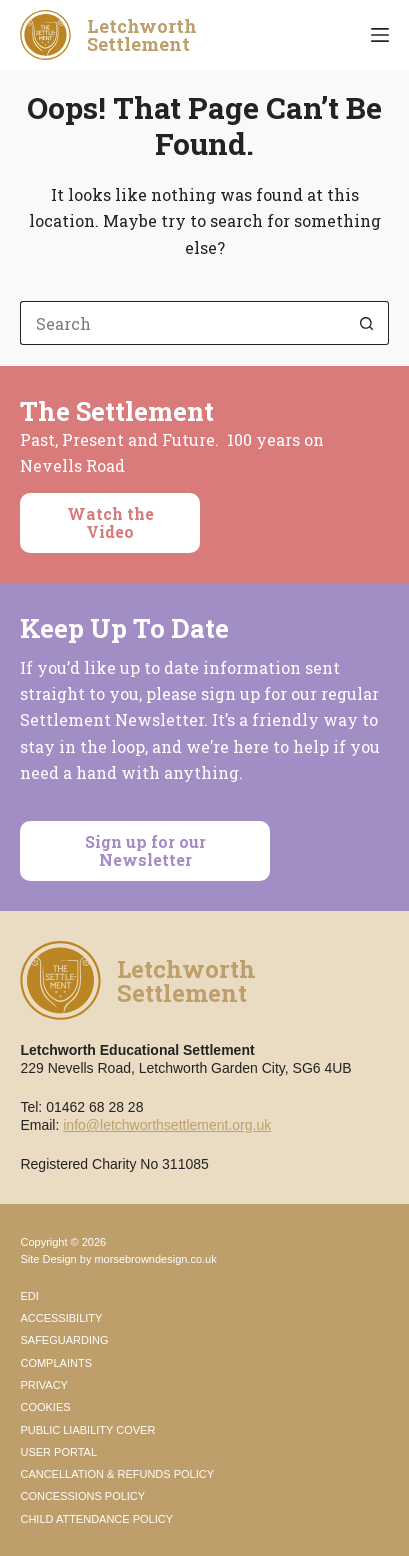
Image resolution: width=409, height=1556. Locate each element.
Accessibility (61, 1318)
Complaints (56, 1363)
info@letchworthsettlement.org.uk (167, 1125)
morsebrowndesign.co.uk (155, 1259)
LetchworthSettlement (142, 35)
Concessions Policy (82, 1496)
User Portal (58, 1452)
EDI (29, 1296)
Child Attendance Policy (96, 1519)
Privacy (43, 1385)
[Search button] (367, 323)
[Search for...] (182, 323)
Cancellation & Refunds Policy (117, 1474)
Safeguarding (64, 1340)
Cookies (45, 1407)
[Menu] (380, 35)
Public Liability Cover (87, 1430)
